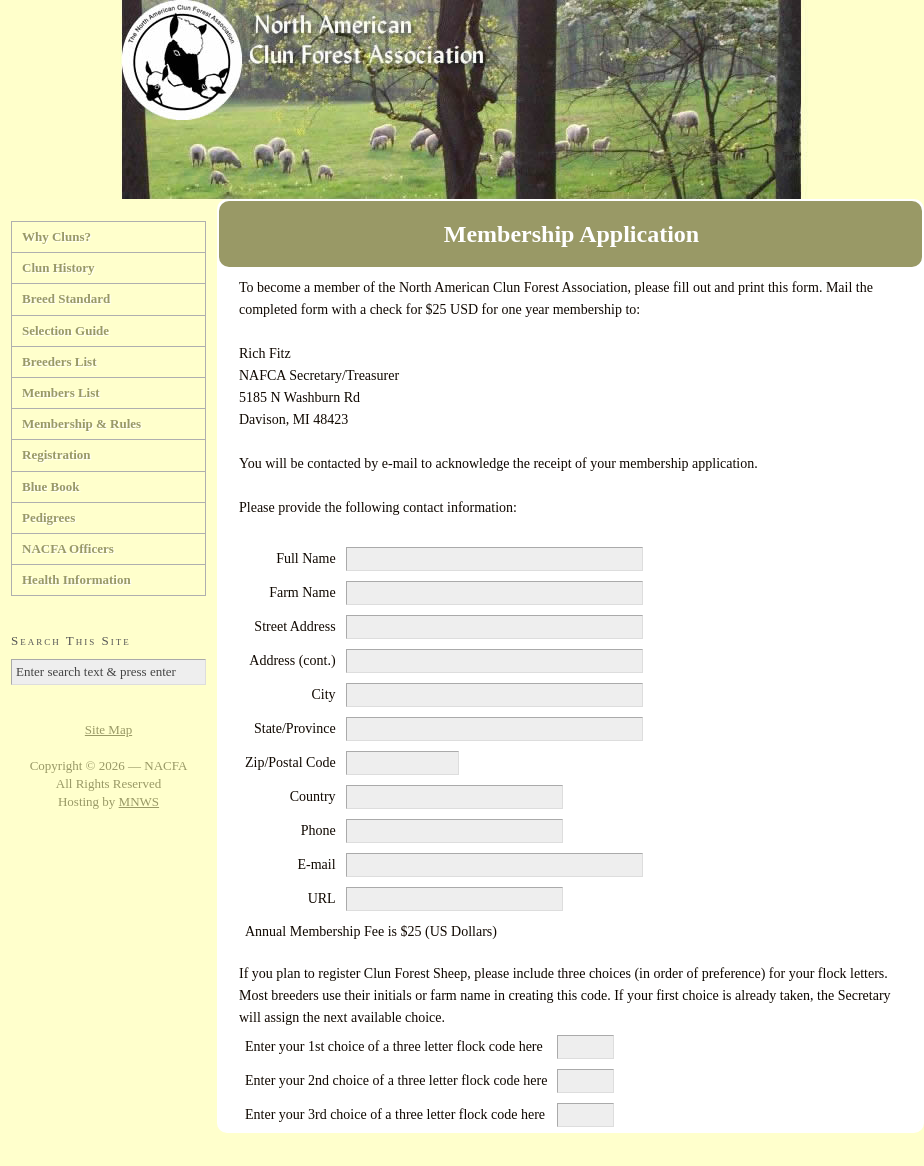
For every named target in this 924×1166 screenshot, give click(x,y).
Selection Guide (65, 330)
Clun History (58, 267)
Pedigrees (48, 517)
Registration (56, 454)
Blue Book (50, 486)
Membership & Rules (81, 423)
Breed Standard (66, 298)
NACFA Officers (68, 548)
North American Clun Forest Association (462, 99)
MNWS (139, 801)
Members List (61, 392)
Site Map (108, 729)
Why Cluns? (56, 236)
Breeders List (59, 361)
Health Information (76, 579)
